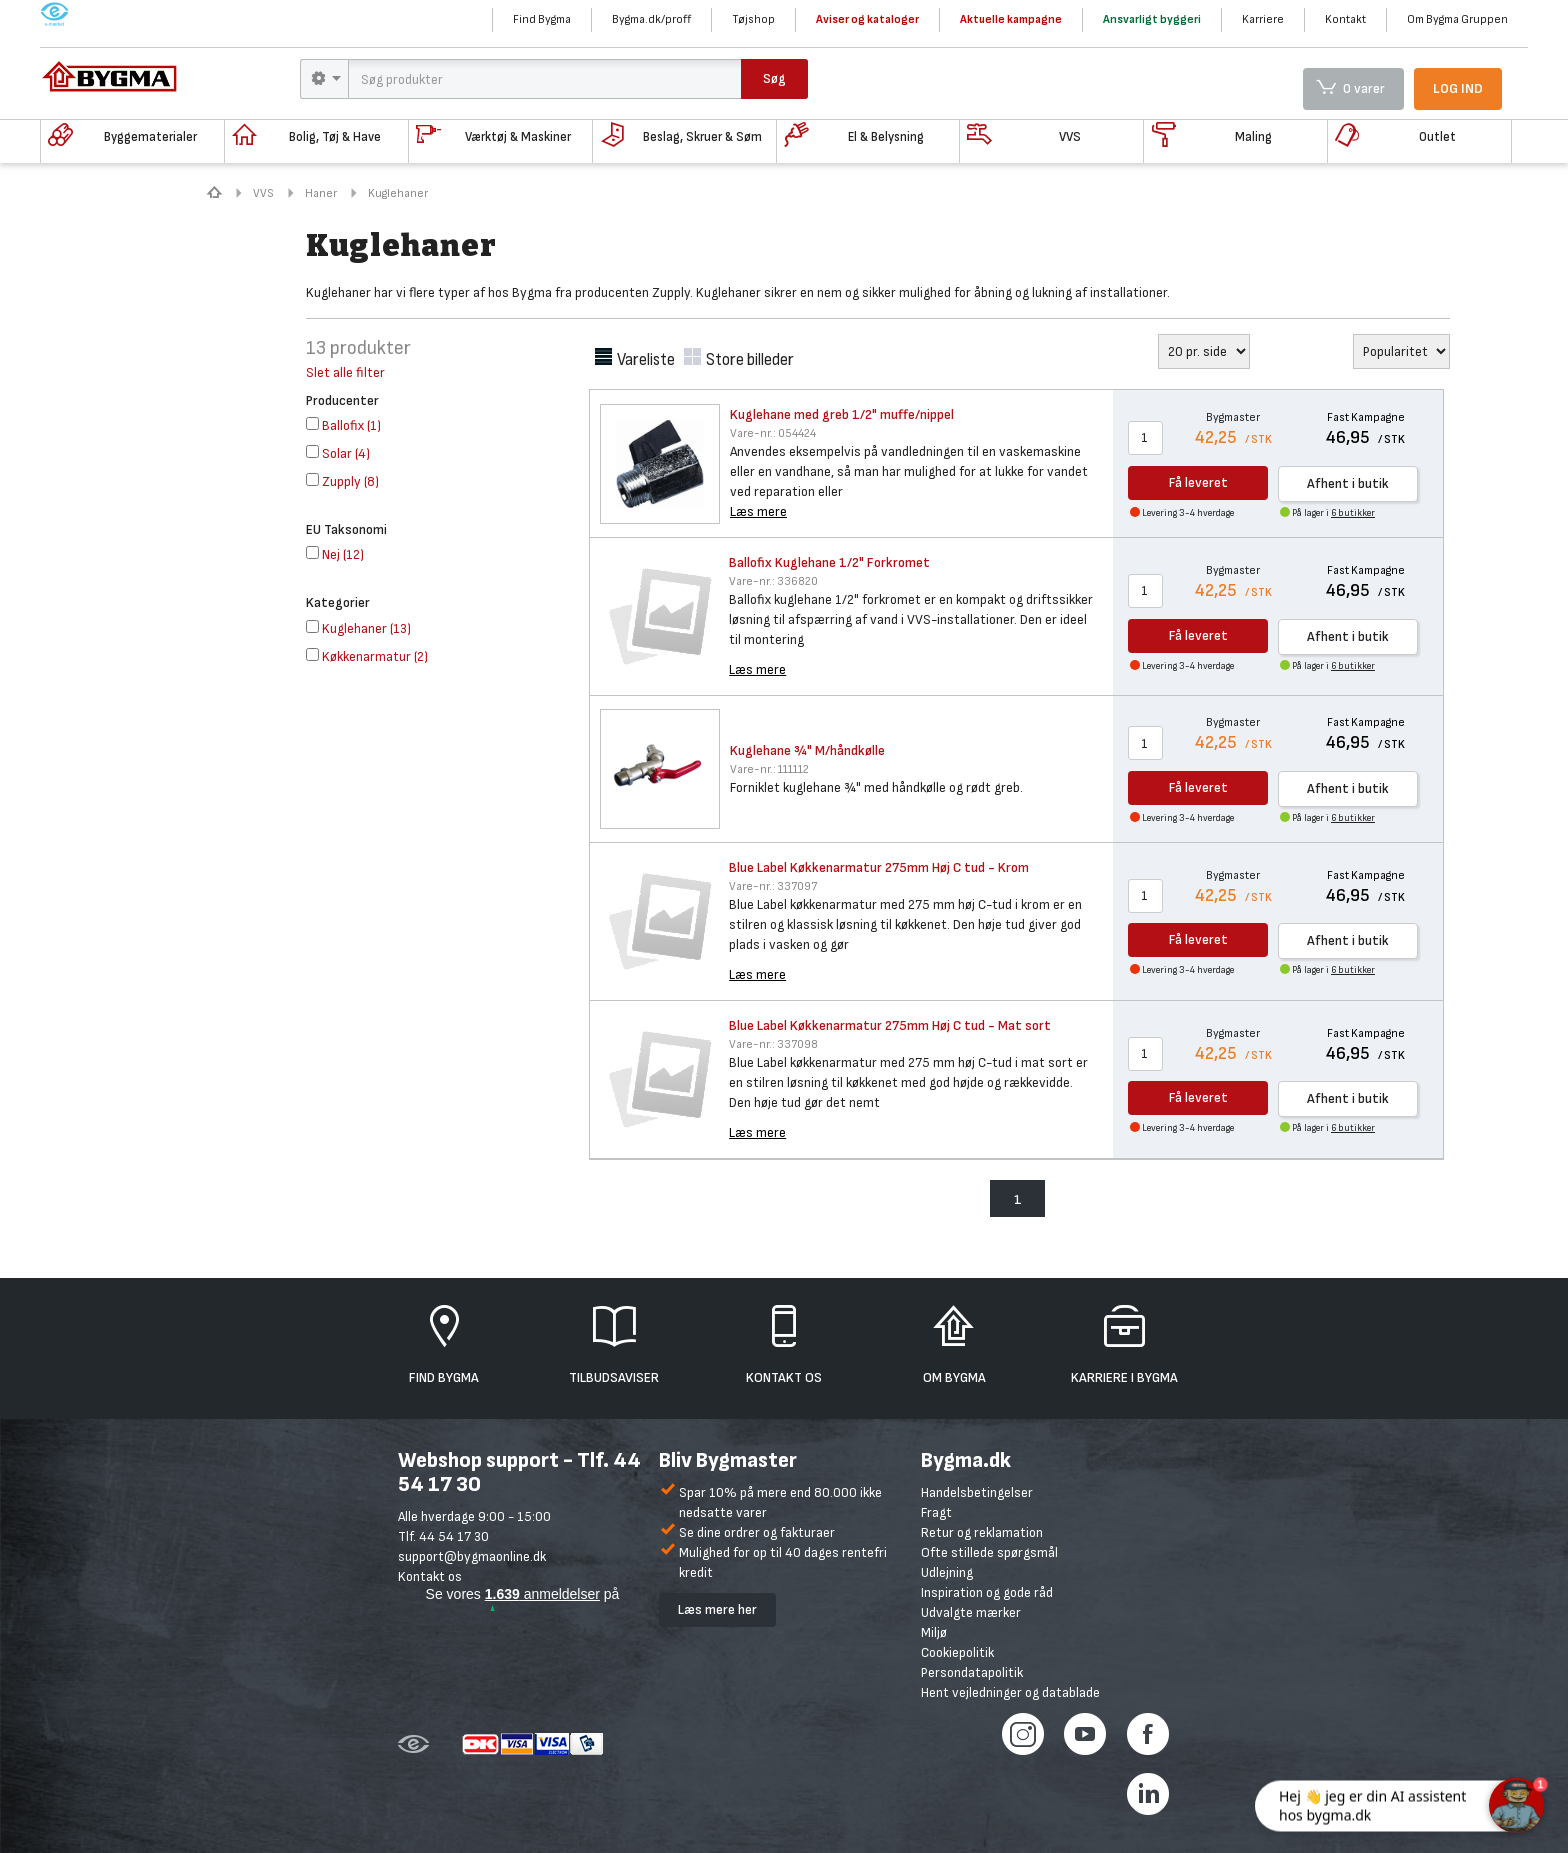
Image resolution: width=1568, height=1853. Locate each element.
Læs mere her (717, 1609)
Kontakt (1345, 19)
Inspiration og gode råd (987, 1592)
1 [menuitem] (1018, 1199)
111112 (769, 769)
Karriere (1263, 19)
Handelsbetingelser (977, 1492)
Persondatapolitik (972, 1672)
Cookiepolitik (957, 1652)
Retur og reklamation (982, 1532)
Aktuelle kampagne (1011, 19)
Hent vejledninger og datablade (1010, 1692)
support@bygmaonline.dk (472, 1556)
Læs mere (758, 511)
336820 (773, 581)
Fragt (936, 1512)
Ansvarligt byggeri (1152, 19)
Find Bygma (542, 19)
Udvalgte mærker (971, 1612)
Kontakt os (430, 1576)
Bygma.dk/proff (651, 19)
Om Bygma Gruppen (1457, 19)
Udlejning (947, 1572)
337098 (773, 1044)
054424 (773, 433)
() (343, 425)
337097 (773, 886)
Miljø (934, 1632)
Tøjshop (753, 19)
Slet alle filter (345, 372)
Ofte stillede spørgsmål (989, 1552)
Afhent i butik (1348, 483)
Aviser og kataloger (867, 19)
